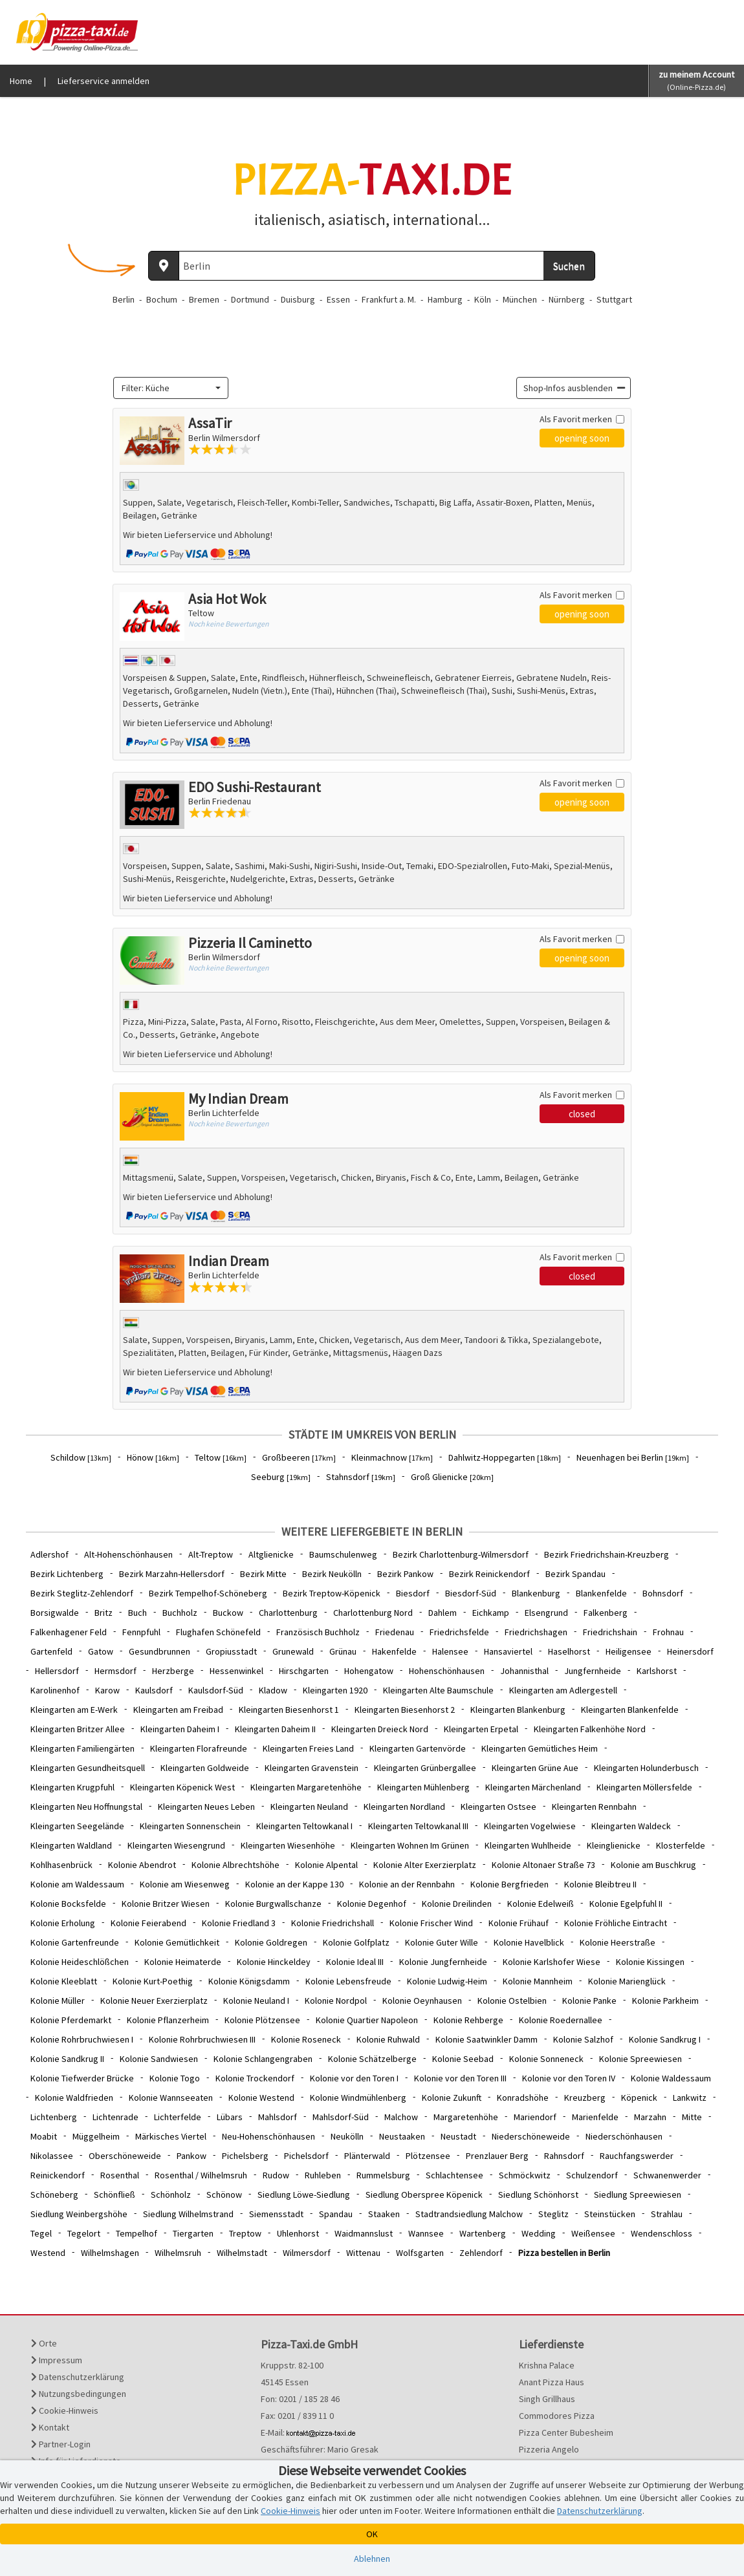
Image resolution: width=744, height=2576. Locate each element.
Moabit (43, 2136)
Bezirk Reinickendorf (489, 1574)
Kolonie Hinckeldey (274, 1962)
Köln (482, 299)
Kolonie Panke (589, 2000)
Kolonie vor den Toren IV (568, 2078)
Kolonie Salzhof (583, 2039)
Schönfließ (114, 2194)
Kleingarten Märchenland (533, 1787)
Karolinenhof (55, 1690)
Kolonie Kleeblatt (63, 1981)
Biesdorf (413, 1593)
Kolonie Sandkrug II (67, 2059)
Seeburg (281, 1477)
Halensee (450, 1651)
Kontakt (50, 2427)
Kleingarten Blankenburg (517, 1709)
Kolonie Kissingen (650, 1962)
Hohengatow (368, 1671)
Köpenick (639, 2097)
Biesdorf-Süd (470, 1593)
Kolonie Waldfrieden (74, 2097)
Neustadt (458, 2136)
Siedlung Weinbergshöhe (78, 2214)
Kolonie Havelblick (529, 1942)
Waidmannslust (363, 2233)
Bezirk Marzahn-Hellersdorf (171, 1574)
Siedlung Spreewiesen (637, 2194)
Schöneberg (54, 2194)
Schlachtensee (454, 2175)
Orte (44, 2343)
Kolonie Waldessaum (671, 2078)
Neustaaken (402, 2136)
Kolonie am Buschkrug (653, 1865)
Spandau (336, 2214)
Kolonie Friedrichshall (332, 1923)
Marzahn (650, 2117)
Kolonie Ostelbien (512, 2000)
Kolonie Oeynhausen (422, 2000)
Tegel (41, 2233)
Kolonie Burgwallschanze (273, 1903)
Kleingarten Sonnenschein (190, 1826)
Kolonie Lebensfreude (348, 1981)
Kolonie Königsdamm (249, 1981)
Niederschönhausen (623, 2136)
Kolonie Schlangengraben (262, 2059)
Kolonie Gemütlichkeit (177, 1942)
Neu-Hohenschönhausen (268, 2136)
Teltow (220, 1457)
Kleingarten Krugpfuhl (72, 1787)
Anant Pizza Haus (551, 2382)
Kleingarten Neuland (309, 1806)
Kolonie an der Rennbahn (407, 1884)
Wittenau (363, 2253)
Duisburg (298, 299)
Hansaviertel (508, 1651)
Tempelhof (136, 2233)
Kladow (273, 1690)
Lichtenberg (53, 2117)
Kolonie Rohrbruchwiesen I (81, 2039)
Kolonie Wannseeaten (171, 2097)
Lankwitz (689, 2097)
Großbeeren (299, 1457)
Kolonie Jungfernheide (443, 1962)
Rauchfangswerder (636, 2156)
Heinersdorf (690, 1651)
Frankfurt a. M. (389, 299)
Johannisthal (524, 1671)
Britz (103, 1612)
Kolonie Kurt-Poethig (153, 1981)
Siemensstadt (276, 2214)
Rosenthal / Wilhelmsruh (201, 2175)
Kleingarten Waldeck (631, 1826)
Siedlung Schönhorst (538, 2194)
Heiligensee (628, 1651)
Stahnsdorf (360, 1477)
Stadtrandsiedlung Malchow (469, 2214)
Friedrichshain (610, 1632)
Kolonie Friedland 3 (239, 1923)
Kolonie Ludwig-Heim (447, 1981)
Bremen (204, 299)
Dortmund (250, 299)
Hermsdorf (115, 1671)
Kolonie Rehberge (468, 2020)
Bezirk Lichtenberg (67, 1574)
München (520, 299)
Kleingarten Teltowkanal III (418, 1826)
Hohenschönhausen (447, 1671)
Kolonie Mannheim (538, 1981)
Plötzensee (428, 2156)
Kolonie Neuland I (256, 2000)
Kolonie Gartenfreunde (74, 1942)
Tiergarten (193, 2233)
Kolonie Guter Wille (441, 1942)
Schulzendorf (592, 2175)
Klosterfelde (680, 1845)
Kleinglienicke (613, 1845)
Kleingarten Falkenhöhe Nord (590, 1729)
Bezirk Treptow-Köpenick (331, 1593)
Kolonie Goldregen (271, 1942)
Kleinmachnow (392, 1457)
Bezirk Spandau (575, 1574)
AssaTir (210, 423)
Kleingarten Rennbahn (594, 1806)
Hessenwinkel (236, 1671)
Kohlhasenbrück (61, 1865)
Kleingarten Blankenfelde (630, 1709)
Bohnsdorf (662, 1593)
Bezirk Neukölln (332, 1574)
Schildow (80, 1457)
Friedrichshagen (536, 1632)
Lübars (230, 2117)
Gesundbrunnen (159, 1651)
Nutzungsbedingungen (78, 2393)
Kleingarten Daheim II (275, 1729)
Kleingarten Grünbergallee (425, 1768)
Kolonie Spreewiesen (640, 2059)
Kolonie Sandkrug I (665, 2039)
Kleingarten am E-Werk (74, 1709)
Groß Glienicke (452, 1477)
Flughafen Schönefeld (218, 1632)
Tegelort (83, 2233)
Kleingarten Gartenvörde (417, 1748)
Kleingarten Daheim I (179, 1729)
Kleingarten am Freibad (178, 1709)
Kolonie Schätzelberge (372, 2059)
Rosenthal (119, 2175)
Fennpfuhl (141, 1632)
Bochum (161, 299)
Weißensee (593, 2233)
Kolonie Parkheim (665, 2000)
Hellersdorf (57, 1671)
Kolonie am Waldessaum (77, 1884)
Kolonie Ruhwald (388, 2039)
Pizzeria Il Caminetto (250, 943)
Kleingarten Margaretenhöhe (306, 1787)
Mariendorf (535, 2117)
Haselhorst (569, 1651)
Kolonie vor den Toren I (354, 2078)
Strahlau (667, 2214)
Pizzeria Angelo (549, 2449)
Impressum (56, 2360)
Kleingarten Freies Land (308, 1748)
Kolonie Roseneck (306, 2039)
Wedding (538, 2233)
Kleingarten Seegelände (77, 1826)
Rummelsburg (383, 2175)
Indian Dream (228, 1261)
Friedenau (394, 1632)
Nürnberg (567, 299)
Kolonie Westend (261, 2097)
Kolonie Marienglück (627, 1981)
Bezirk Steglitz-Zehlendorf (81, 1593)
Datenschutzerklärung (77, 2377)
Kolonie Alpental (326, 1865)
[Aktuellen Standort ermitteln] (163, 266)
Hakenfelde (394, 1651)
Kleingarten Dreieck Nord (379, 1729)
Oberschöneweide (125, 2156)
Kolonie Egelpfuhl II (625, 1903)
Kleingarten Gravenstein (311, 1768)
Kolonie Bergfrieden (509, 1884)
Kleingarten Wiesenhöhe (288, 1845)
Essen (338, 299)
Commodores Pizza (557, 2415)
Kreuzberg (585, 2097)
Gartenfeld (51, 1651)
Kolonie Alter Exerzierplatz (424, 1865)
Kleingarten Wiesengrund (176, 1845)
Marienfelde (595, 2117)
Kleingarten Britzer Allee (77, 1729)
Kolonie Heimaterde (182, 1962)
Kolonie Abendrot (142, 1865)
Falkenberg (606, 1612)
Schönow (224, 2194)
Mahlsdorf (277, 2117)
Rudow (276, 2175)
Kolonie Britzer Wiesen (166, 1903)
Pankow (191, 2156)
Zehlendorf (481, 2253)
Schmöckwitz (525, 2175)
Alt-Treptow (210, 1554)
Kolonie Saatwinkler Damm (486, 2039)
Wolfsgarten (420, 2253)
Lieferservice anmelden (103, 81)
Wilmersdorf (307, 2253)
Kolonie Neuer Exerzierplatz (154, 2000)
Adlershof (49, 1554)
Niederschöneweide (531, 2136)
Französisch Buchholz (318, 1632)
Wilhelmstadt (242, 2253)
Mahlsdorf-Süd (340, 2117)
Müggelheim (96, 2136)
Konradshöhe (523, 2097)
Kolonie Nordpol (336, 2000)
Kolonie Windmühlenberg (358, 2097)
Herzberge (173, 1671)
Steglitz (553, 2214)
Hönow (153, 1457)
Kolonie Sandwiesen (159, 2059)
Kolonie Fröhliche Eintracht (615, 1923)
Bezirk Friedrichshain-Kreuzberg (606, 1554)
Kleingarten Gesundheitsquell (87, 1768)
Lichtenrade (115, 2117)
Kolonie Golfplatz (356, 1942)
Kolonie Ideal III (355, 1962)
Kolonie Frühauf (518, 1923)
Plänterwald (367, 2156)
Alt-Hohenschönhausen (128, 1554)
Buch (137, 1612)
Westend (47, 2253)
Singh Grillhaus (547, 2399)
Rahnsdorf (564, 2156)
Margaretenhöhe (465, 2117)
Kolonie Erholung (62, 1923)
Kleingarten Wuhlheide (528, 1845)
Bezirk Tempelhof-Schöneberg (208, 1593)
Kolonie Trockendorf (254, 2078)
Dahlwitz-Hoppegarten (504, 1457)
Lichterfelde (177, 2117)
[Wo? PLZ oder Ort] (361, 266)
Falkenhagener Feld (68, 1632)
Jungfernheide (592, 1671)
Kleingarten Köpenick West (182, 1787)
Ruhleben (323, 2175)
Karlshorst (657, 1671)
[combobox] (170, 388)
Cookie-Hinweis (64, 2410)
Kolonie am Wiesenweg (185, 1884)
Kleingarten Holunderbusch (646, 1768)
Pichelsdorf (306, 2156)
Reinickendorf (57, 2175)
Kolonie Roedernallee (560, 2020)
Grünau (342, 1651)
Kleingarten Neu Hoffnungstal (86, 1806)
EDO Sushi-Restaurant (254, 787)
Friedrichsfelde (459, 1632)
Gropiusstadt (231, 1651)
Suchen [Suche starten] (569, 265)
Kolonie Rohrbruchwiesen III (202, 2039)
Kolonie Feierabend (148, 1923)
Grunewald (293, 1651)
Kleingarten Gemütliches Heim (539, 1748)
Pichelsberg (245, 2156)
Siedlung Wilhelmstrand (188, 2214)
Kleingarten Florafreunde (198, 1748)
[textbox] (167, 387)
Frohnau (668, 1632)
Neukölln (347, 2136)
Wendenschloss (661, 2233)
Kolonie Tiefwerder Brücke (82, 2078)
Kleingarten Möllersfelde (644, 1787)
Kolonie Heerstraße (617, 1942)
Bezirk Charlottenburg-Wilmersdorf (461, 1554)
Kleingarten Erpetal (481, 1729)
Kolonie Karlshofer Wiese (551, 1962)
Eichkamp (490, 1612)
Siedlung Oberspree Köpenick (424, 2194)
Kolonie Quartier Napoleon (367, 2020)
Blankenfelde (601, 1593)
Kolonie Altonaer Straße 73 (543, 1865)
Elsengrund (546, 1612)
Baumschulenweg (343, 1554)
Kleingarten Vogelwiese (530, 1826)
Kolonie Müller (57, 2000)
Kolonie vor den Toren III (460, 2078)
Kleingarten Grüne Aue (535, 1768)
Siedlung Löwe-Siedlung (303, 2194)
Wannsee (426, 2233)
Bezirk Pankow (405, 1574)
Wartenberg (482, 2233)
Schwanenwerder (667, 2175)
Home (21, 81)
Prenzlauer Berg (497, 2156)
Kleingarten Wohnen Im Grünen (410, 1845)
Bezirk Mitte (263, 1574)
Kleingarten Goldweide (204, 1768)
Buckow (228, 1612)
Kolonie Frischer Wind (431, 1923)
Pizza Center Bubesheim (566, 2432)
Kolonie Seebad (463, 2059)
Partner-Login (61, 2444)
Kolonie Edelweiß (540, 1903)
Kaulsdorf (154, 1690)
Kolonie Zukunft (451, 2097)
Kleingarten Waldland (71, 1845)
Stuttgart (614, 299)
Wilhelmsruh (178, 2253)
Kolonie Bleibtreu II (600, 1884)
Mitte (692, 2117)
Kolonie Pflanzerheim (168, 2020)
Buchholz (179, 1612)
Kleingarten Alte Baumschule (438, 1690)
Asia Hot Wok (227, 599)
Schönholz (171, 2194)
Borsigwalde (54, 1612)
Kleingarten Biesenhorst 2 (405, 1709)
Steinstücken (609, 2214)
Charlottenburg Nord (373, 1612)
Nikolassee (51, 2156)
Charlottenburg (288, 1612)
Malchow (401, 2117)
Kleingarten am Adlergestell (563, 1690)
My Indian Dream (238, 1098)
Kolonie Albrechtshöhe (235, 1865)
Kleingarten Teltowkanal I (304, 1826)
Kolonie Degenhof (371, 1903)
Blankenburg (536, 1593)
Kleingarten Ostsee (498, 1806)
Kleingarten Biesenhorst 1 (289, 1709)
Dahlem (442, 1612)
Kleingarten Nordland (404, 1806)
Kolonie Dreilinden (457, 1903)
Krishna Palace (546, 2365)
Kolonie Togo (174, 2078)
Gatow (100, 1651)
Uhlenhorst (298, 2233)
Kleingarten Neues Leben (206, 1806)
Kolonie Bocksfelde (68, 1903)
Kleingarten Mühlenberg (423, 1787)
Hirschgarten (304, 1671)
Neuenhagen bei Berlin (632, 1457)
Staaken (384, 2214)
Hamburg (445, 299)
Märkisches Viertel (170, 2136)
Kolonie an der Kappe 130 (294, 1884)
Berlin (124, 299)
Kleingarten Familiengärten (82, 1748)
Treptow (245, 2233)
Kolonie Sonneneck (546, 2059)
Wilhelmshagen (110, 2253)
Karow (107, 1690)
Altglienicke (271, 1554)
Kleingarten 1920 (335, 1690)
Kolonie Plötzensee (262, 2020)
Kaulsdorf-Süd (215, 1690)
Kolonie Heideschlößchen (79, 1962)
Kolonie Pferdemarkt (70, 2020)
